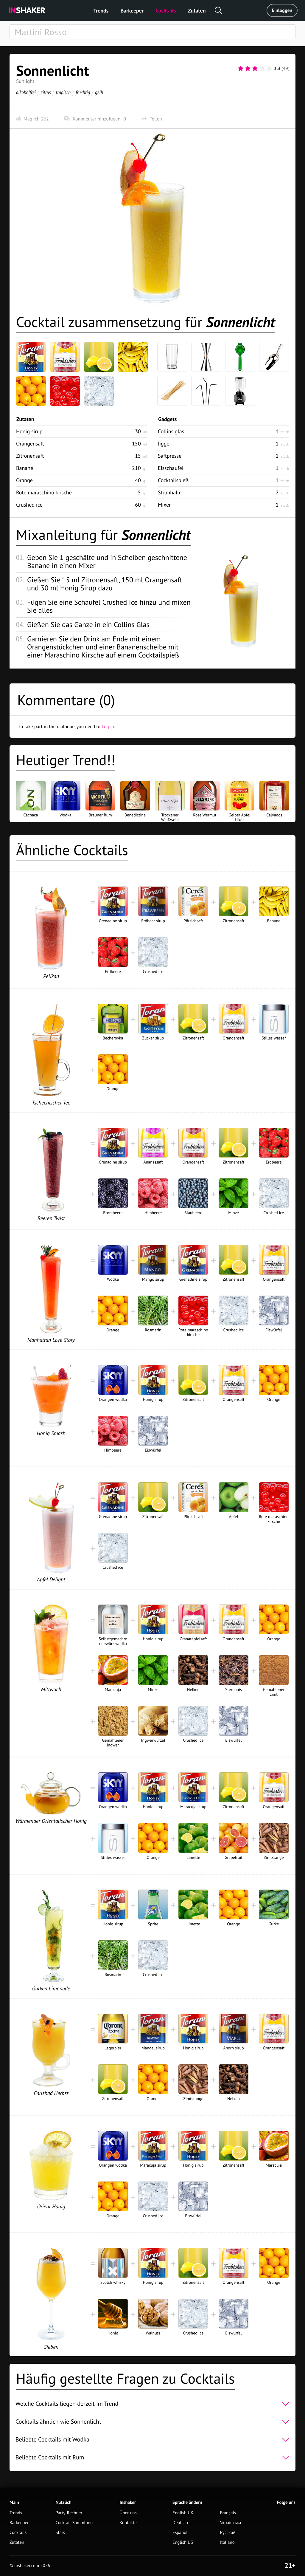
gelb (99, 92)
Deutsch (180, 2523)
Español (180, 2532)
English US (182, 2542)
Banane (24, 468)
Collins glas (171, 431)
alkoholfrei (26, 92)
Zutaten (197, 10)
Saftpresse (169, 455)
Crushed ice (29, 504)
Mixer (164, 504)
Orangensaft (30, 443)
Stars (60, 2532)
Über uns (128, 2513)
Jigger (164, 443)
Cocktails (165, 10)
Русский (228, 2532)
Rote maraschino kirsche (44, 492)
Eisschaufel (170, 468)
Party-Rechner (68, 2513)
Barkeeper (132, 10)
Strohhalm (170, 492)
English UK (182, 2513)
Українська (230, 2523)
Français (228, 2513)
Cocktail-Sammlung (74, 2523)
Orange (24, 480)
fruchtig (83, 92)
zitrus (46, 92)
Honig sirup (29, 431)
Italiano (227, 2542)
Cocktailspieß (173, 480)
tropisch (63, 92)
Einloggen (282, 10)
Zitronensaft (30, 455)
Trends (101, 10)
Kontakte (128, 2523)
